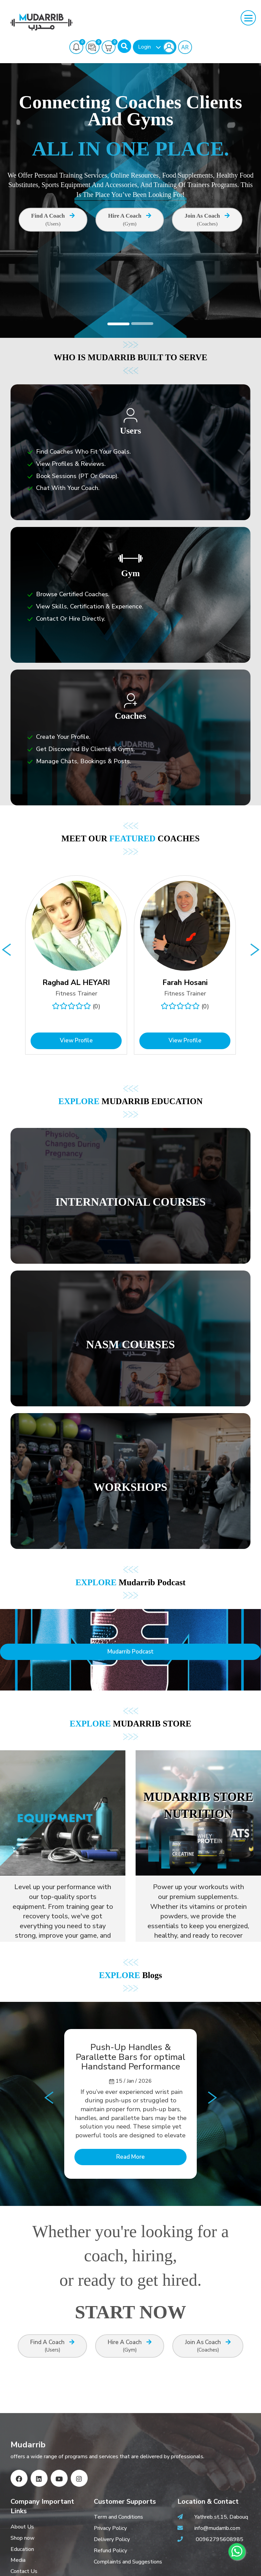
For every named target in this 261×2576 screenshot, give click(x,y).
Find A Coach (53, 220)
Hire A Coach (129, 220)
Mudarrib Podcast (130, 1652)
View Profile (76, 1040)
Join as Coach (207, 220)
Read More (130, 2157)
